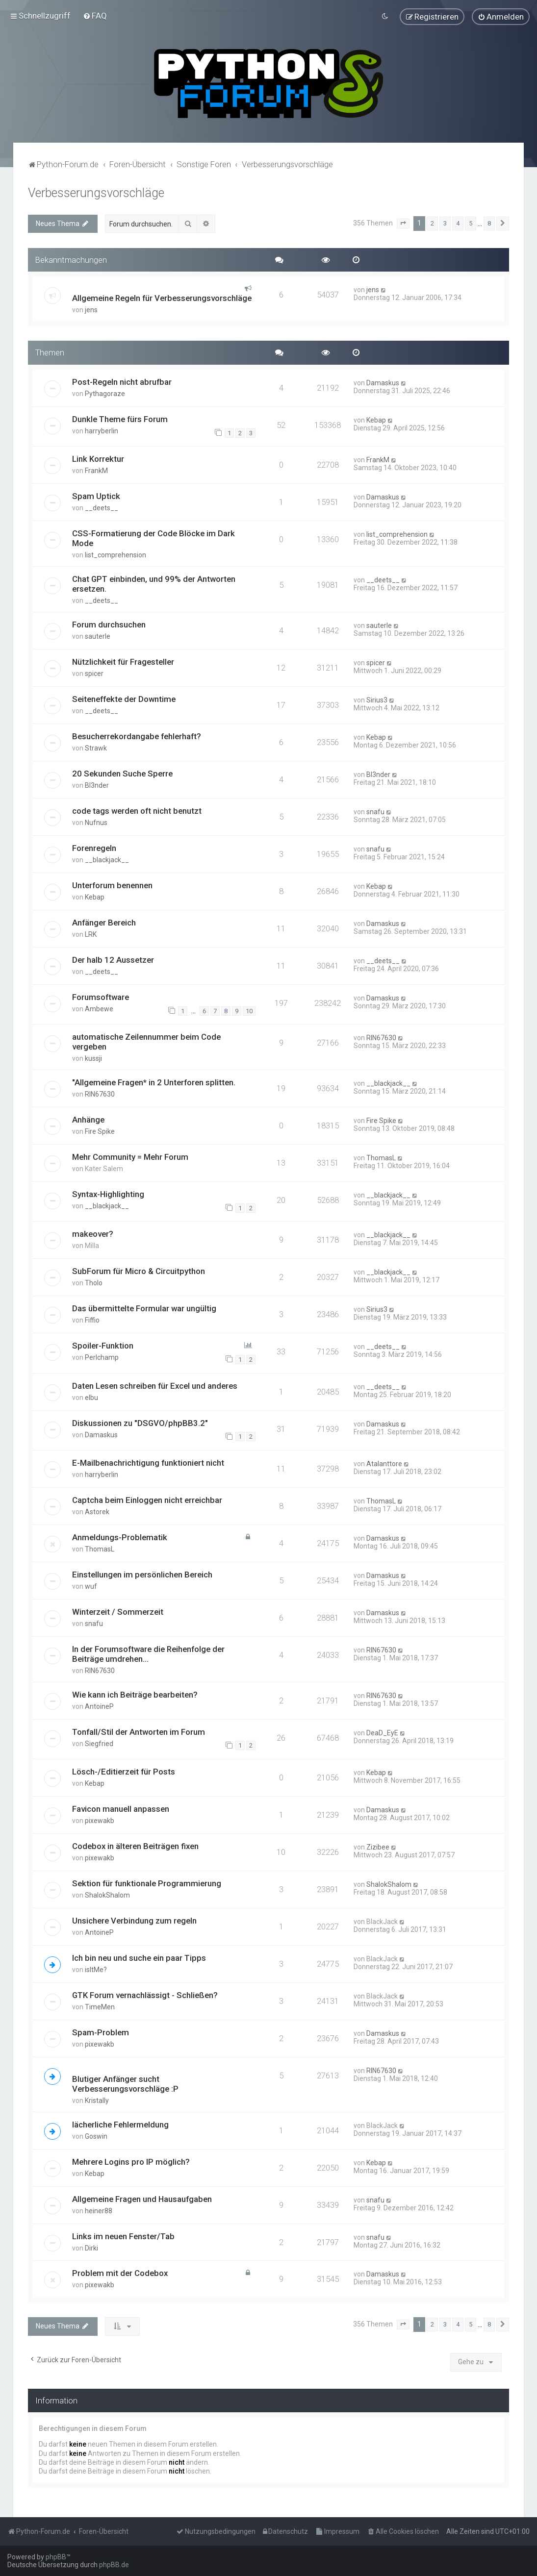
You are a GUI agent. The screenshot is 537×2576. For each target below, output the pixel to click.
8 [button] (489, 222)
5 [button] (470, 222)
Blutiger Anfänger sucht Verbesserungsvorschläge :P (125, 2083)
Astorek (97, 1511)
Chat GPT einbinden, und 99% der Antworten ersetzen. (153, 584)
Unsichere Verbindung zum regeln (134, 1920)
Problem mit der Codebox (120, 2273)
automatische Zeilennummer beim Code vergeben (146, 1041)
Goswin (96, 2136)
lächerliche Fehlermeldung (120, 2124)
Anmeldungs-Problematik (119, 1537)
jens (91, 310)
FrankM (96, 471)
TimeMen (100, 2006)
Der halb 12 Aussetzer (113, 959)
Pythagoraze (105, 393)
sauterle (97, 636)
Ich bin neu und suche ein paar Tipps (139, 1957)
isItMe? (96, 1969)
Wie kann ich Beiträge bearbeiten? (135, 1694)
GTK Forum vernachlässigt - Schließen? (145, 1995)
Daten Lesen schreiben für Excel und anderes (154, 1385)
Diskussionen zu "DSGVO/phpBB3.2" (140, 1422)
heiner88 (98, 2210)
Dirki (91, 2247)
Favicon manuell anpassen (120, 1808)
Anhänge (88, 1119)
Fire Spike (100, 1131)
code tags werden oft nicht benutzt (137, 810)
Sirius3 (376, 700)
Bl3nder (97, 785)
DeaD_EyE (382, 1732)
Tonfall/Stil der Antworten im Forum (138, 1731)
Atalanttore (384, 1463)
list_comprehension (115, 555)
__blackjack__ (107, 859)
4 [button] (458, 222)
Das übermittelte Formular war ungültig (144, 1308)
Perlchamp (102, 1357)
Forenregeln (94, 847)
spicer (94, 673)
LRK (91, 934)
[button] (403, 223)
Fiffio (92, 1320)
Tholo (93, 1283)
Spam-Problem (100, 2032)
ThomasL (381, 1157)
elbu (91, 1397)
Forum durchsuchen (109, 624)
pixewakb (99, 1820)
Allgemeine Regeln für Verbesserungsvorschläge (162, 298)
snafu (375, 811)
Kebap (376, 420)
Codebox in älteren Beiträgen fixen (135, 1846)
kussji (93, 1058)
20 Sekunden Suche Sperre (122, 773)
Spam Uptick (96, 496)
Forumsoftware (100, 996)
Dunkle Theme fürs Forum (120, 419)
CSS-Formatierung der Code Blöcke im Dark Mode (153, 538)
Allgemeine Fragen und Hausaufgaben (142, 2198)
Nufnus (96, 822)
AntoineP (99, 1706)
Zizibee (377, 1847)
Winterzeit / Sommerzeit (117, 1611)
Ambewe (99, 1008)
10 (249, 1010)
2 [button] (432, 222)
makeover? (92, 1234)
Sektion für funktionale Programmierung (146, 1883)
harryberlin (101, 430)
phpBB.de (114, 2565)
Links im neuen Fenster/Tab (123, 2236)
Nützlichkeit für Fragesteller (123, 662)
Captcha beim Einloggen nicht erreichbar (147, 1499)
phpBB (56, 2557)
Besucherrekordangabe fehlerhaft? (136, 736)
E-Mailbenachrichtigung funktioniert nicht (148, 1462)
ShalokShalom (107, 1895)
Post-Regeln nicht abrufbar (122, 381)
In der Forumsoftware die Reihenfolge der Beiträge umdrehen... (148, 1653)
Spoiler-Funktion (102, 1346)
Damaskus (382, 382)
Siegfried (99, 1743)
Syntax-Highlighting (108, 1194)
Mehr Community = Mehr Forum (130, 1156)
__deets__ (101, 508)
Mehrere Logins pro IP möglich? (131, 2161)
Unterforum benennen (112, 885)
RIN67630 (381, 1038)
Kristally (97, 2100)
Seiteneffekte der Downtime (124, 699)
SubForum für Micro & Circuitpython (138, 1271)
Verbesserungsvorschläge (96, 192)
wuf (91, 1586)
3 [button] (445, 222)
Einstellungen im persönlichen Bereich (142, 1574)
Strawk (96, 748)
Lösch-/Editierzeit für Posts (123, 1771)
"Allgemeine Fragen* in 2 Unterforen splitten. (153, 1082)
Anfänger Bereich (104, 922)
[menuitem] (94, 15)
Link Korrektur (98, 459)
